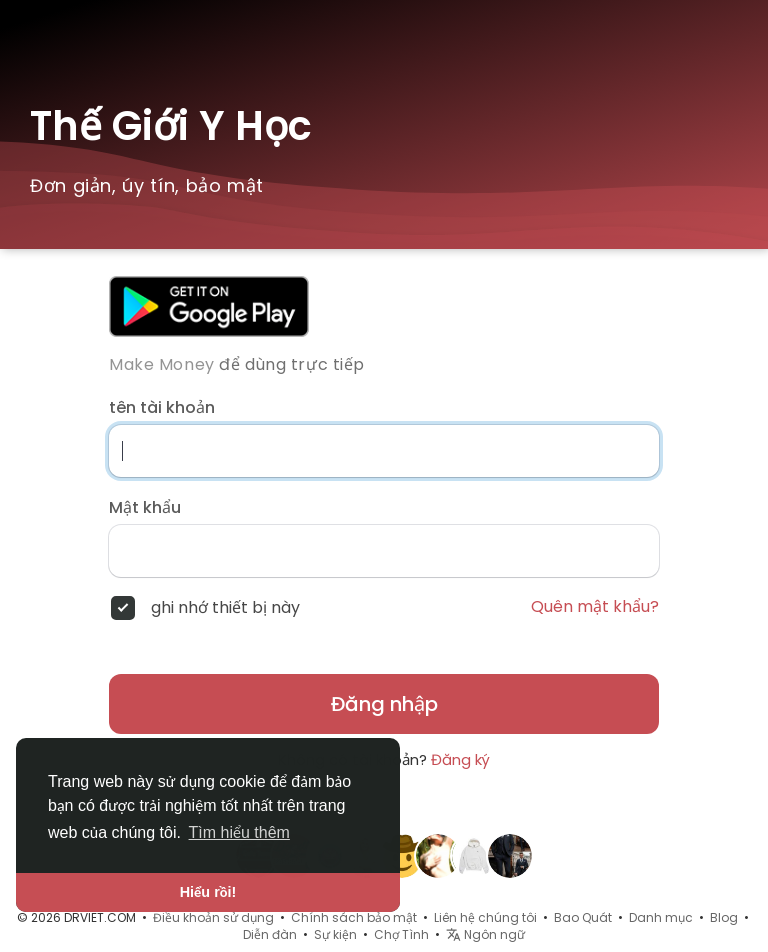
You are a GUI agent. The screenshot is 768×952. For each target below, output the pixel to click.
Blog (724, 917)
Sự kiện (335, 934)
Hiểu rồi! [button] (208, 892)
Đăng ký (460, 759)
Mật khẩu (145, 508)
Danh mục (661, 917)
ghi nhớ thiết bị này (225, 608)
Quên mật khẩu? (595, 607)
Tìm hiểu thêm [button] (239, 832)
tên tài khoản (162, 408)
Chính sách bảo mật (354, 917)
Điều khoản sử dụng (213, 917)
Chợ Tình (401, 934)
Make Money (162, 364)
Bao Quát (583, 917)
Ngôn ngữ (485, 934)
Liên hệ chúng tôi (485, 917)
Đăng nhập (384, 704)
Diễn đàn (270, 934)
